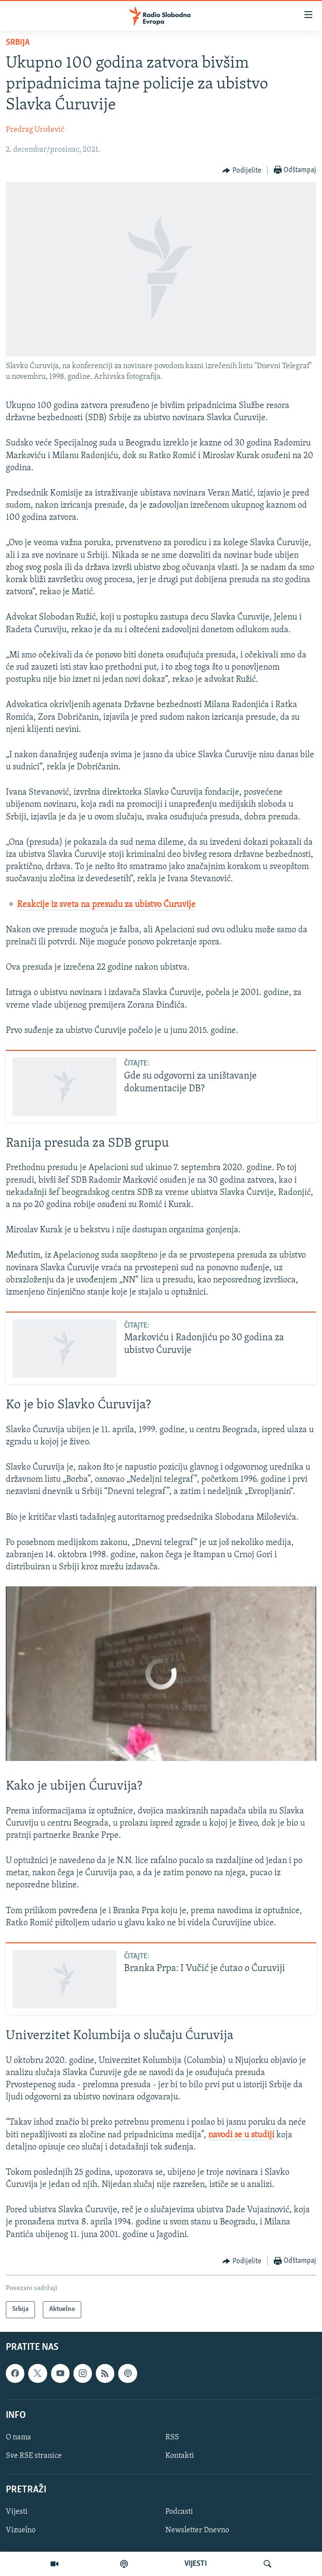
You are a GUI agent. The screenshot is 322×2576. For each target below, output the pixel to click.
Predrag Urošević (35, 130)
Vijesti (17, 2512)
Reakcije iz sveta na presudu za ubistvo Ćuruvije (106, 904)
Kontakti (179, 2456)
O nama (18, 2437)
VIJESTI (195, 2564)
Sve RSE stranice (34, 2456)
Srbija (18, 42)
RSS (172, 2437)
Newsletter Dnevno (197, 2530)
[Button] (241, 170)
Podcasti (179, 2512)
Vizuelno (21, 2530)
